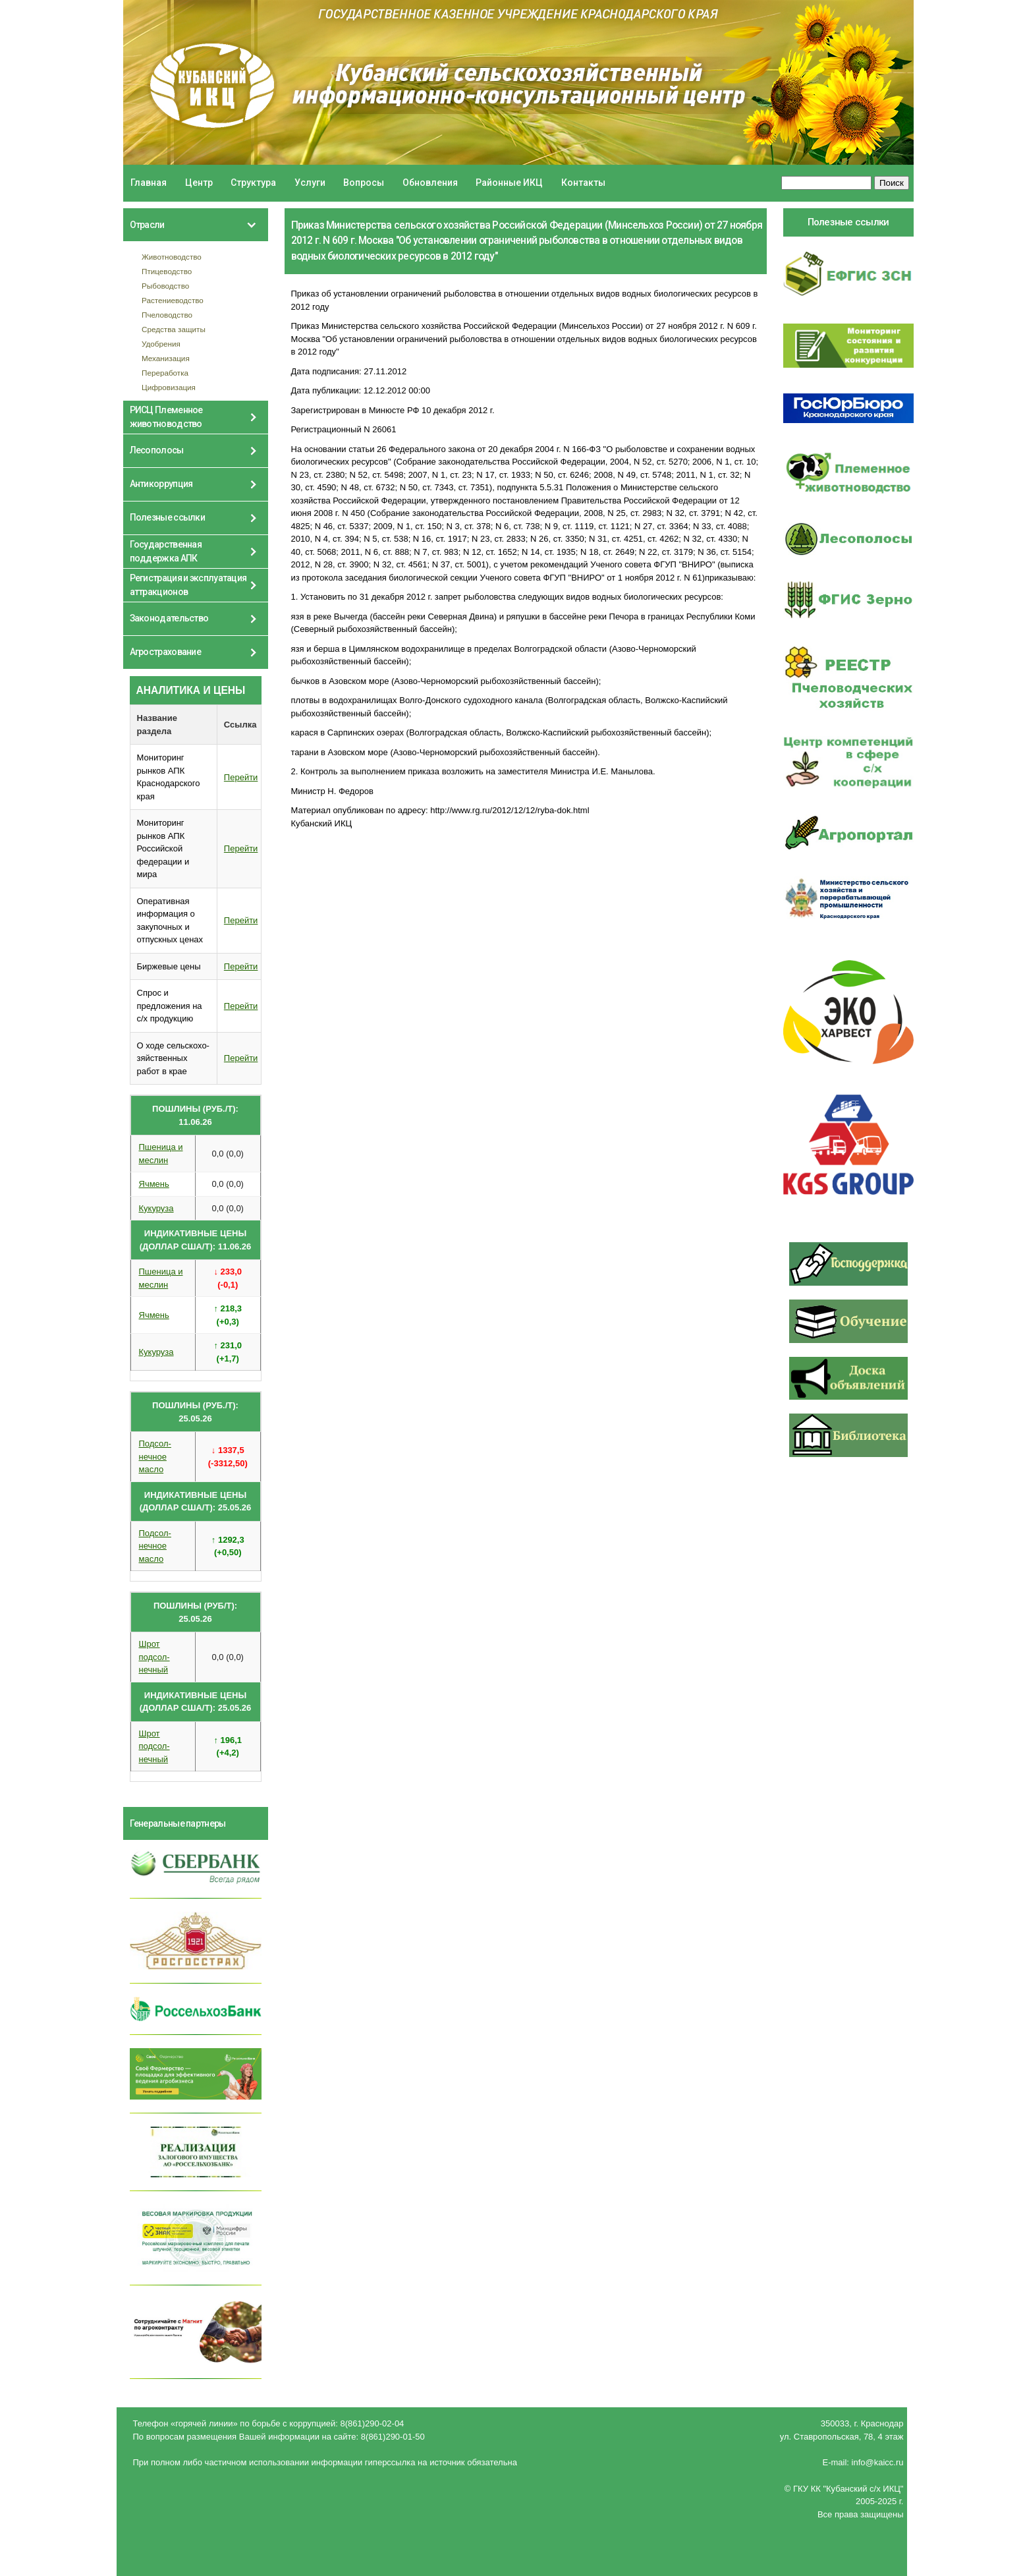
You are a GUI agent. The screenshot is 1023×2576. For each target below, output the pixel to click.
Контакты (583, 182)
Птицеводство (167, 271)
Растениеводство (173, 300)
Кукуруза (156, 1208)
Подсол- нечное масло (155, 1456)
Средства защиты (174, 329)
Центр (199, 182)
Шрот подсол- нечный (154, 1656)
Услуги (309, 182)
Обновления (430, 182)
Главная (148, 182)
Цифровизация (169, 387)
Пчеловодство (167, 314)
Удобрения (161, 343)
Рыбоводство (165, 285)
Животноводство (172, 256)
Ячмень (154, 1184)
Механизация (166, 358)
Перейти (241, 777)
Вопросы (363, 182)
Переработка (165, 372)
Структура (253, 182)
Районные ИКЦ (509, 182)
